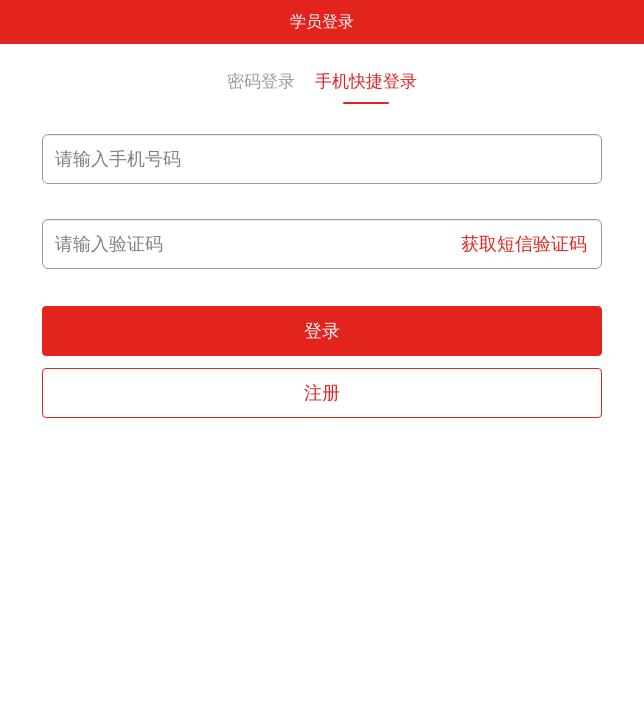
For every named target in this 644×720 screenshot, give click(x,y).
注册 (322, 393)
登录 (322, 331)
